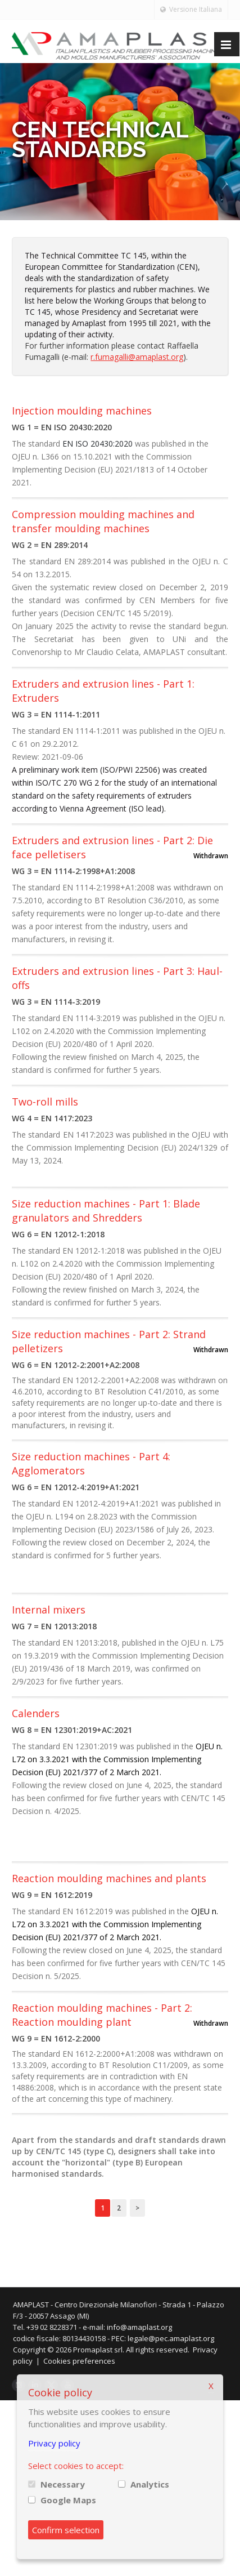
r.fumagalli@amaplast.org (136, 356)
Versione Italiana (191, 9)
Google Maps (68, 2500)
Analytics (149, 2484)
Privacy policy (54, 2443)
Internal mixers (48, 1609)
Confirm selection (65, 2529)
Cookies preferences (87, 2361)
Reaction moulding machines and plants (109, 1878)
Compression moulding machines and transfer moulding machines (103, 521)
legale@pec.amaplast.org (178, 2338)
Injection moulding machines (82, 410)
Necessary (62, 2484)
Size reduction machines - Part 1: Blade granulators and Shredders (106, 1210)
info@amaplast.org (147, 2327)
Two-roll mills (45, 1101)
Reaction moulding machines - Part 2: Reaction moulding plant (102, 2015)
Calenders (36, 1713)
